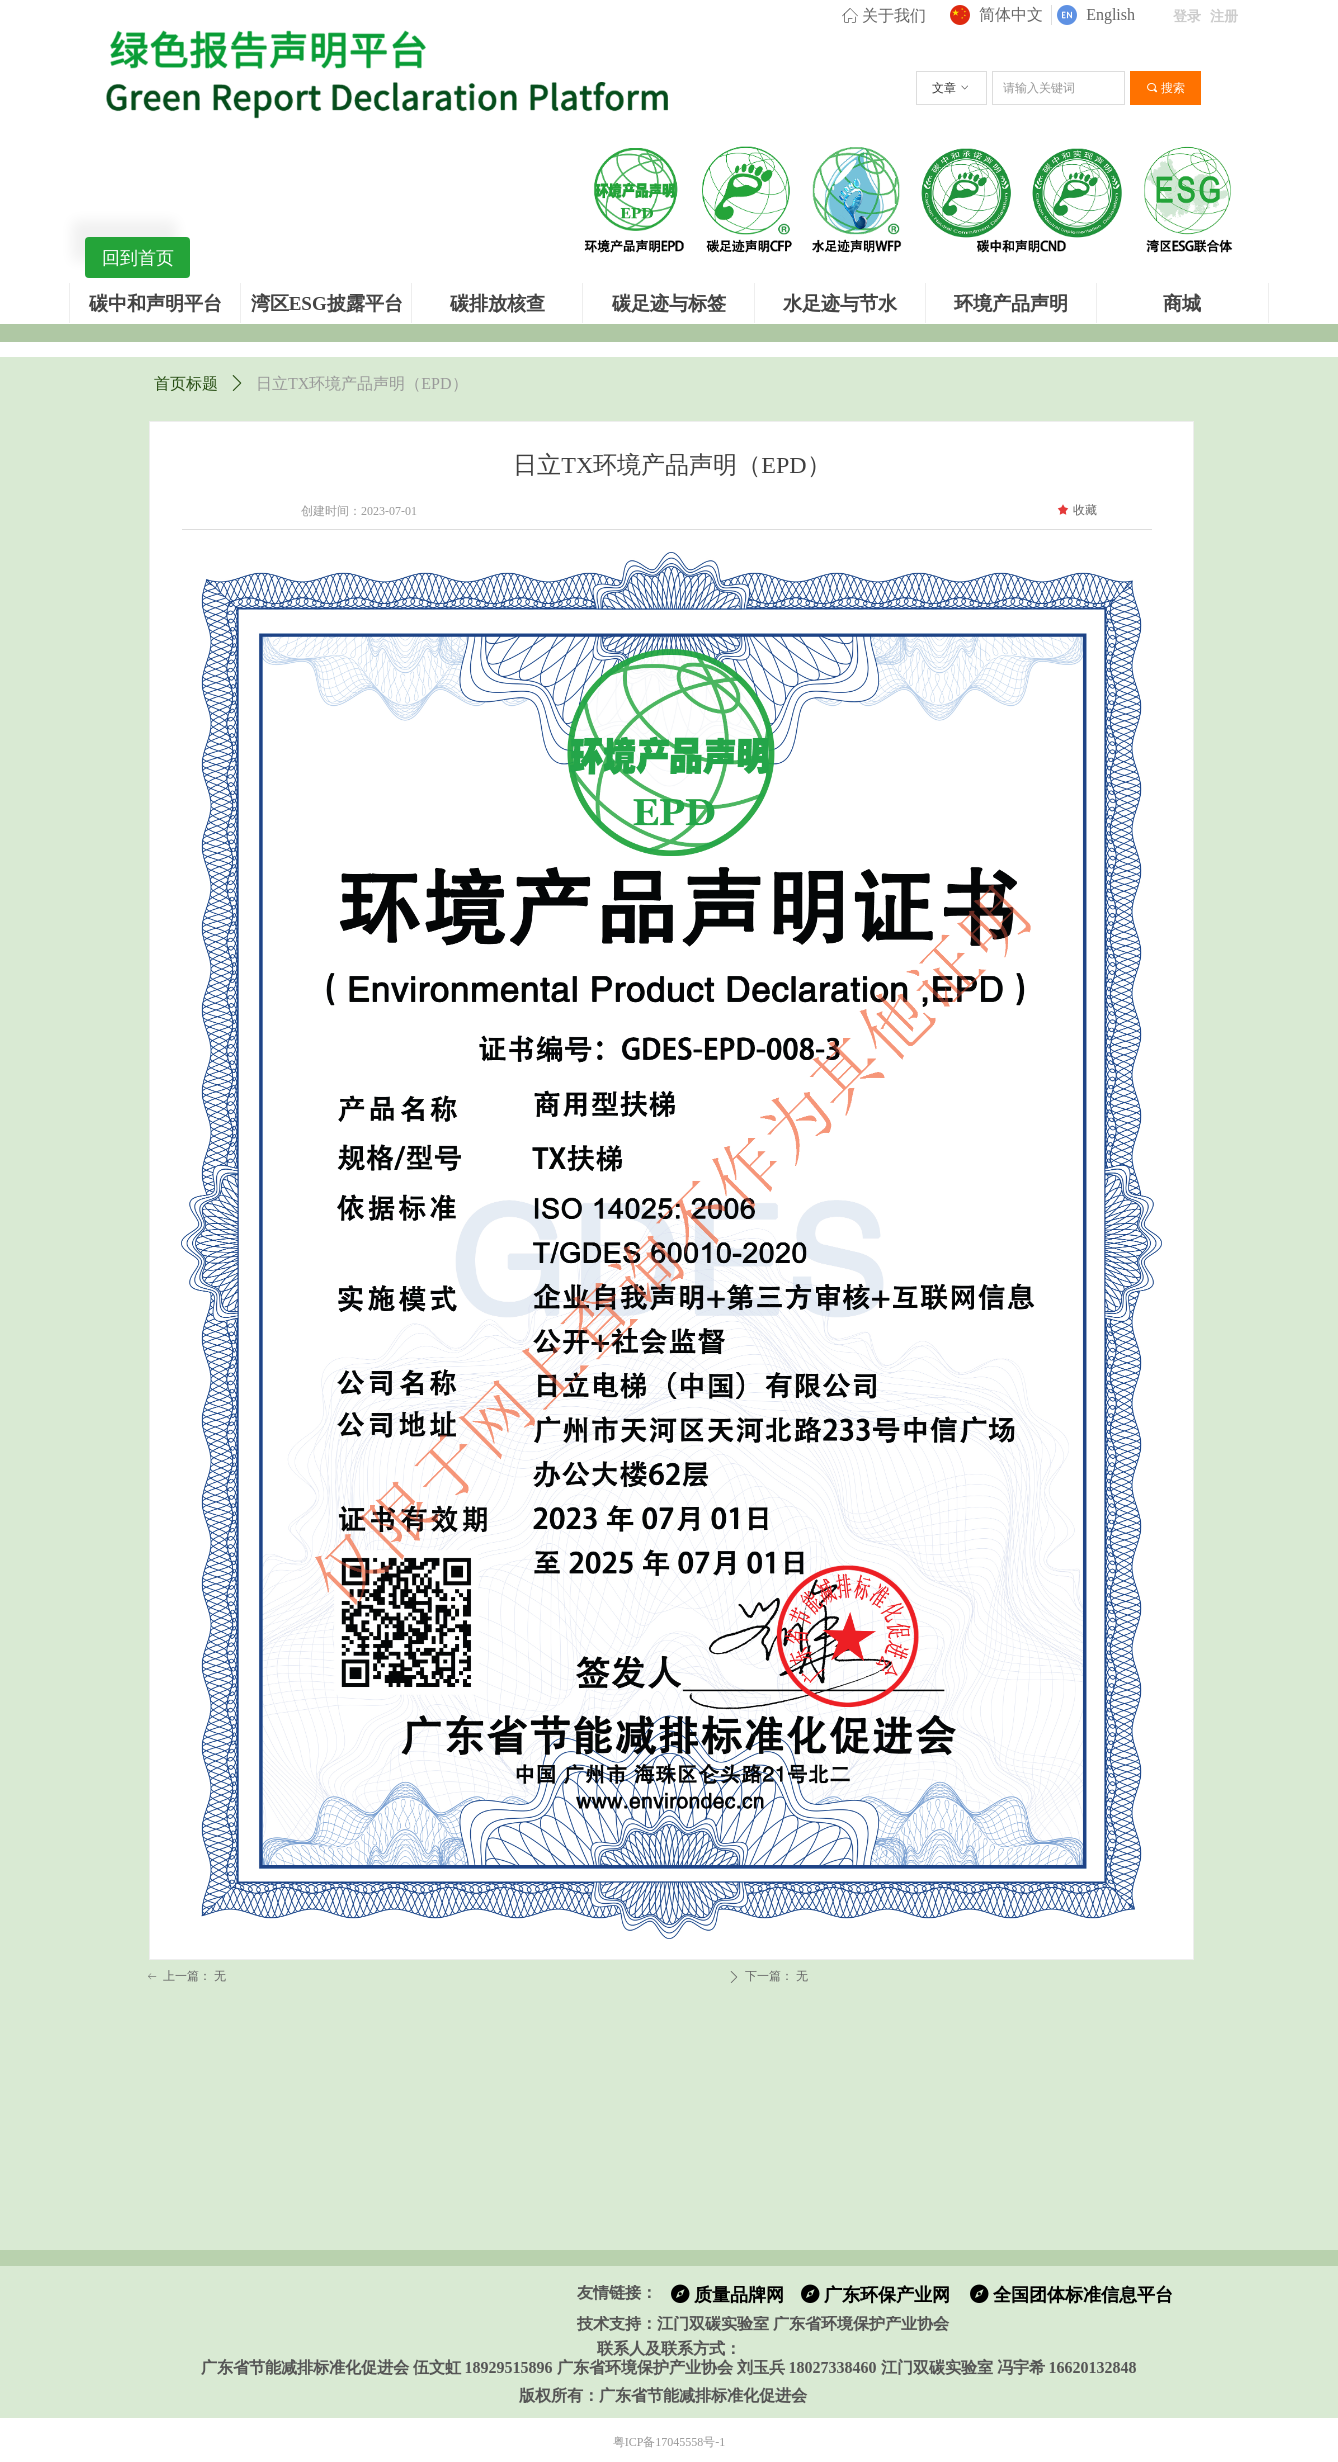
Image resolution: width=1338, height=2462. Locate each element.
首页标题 (186, 383)
